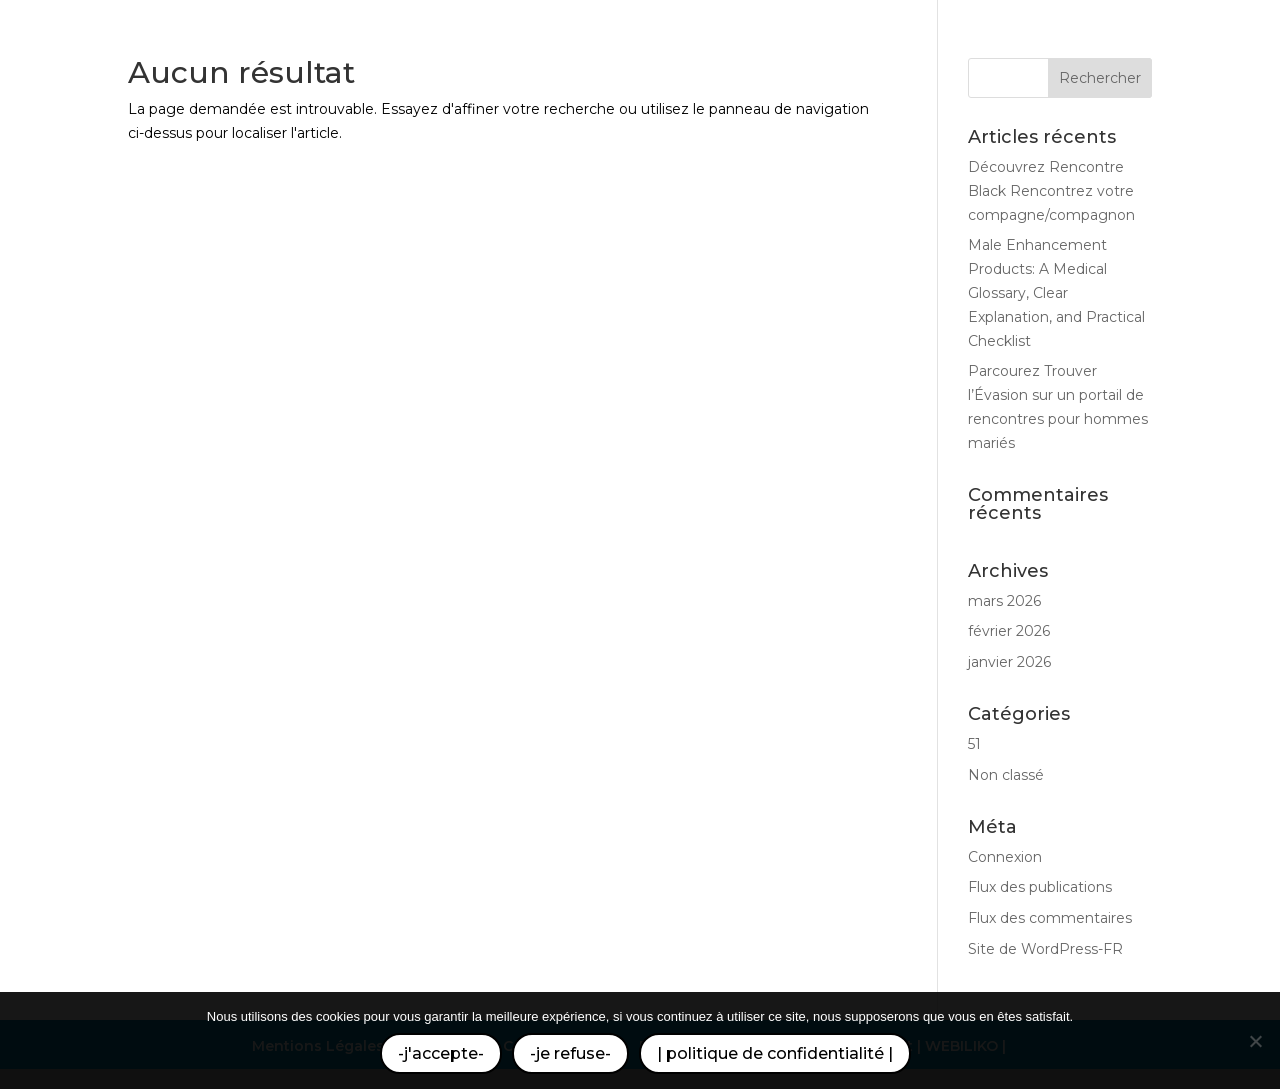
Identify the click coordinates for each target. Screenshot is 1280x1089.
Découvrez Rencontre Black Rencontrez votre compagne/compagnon (1051, 191)
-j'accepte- (441, 1053)
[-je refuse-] (1255, 1041)
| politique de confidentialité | (775, 1053)
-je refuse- (570, 1053)
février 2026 (1009, 631)
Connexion (1005, 857)
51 (974, 744)
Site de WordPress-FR (1045, 949)
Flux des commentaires (1050, 918)
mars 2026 (1004, 601)
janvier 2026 (1009, 662)
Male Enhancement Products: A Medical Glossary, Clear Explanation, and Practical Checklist (1056, 292)
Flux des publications (1040, 887)
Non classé (1006, 775)
